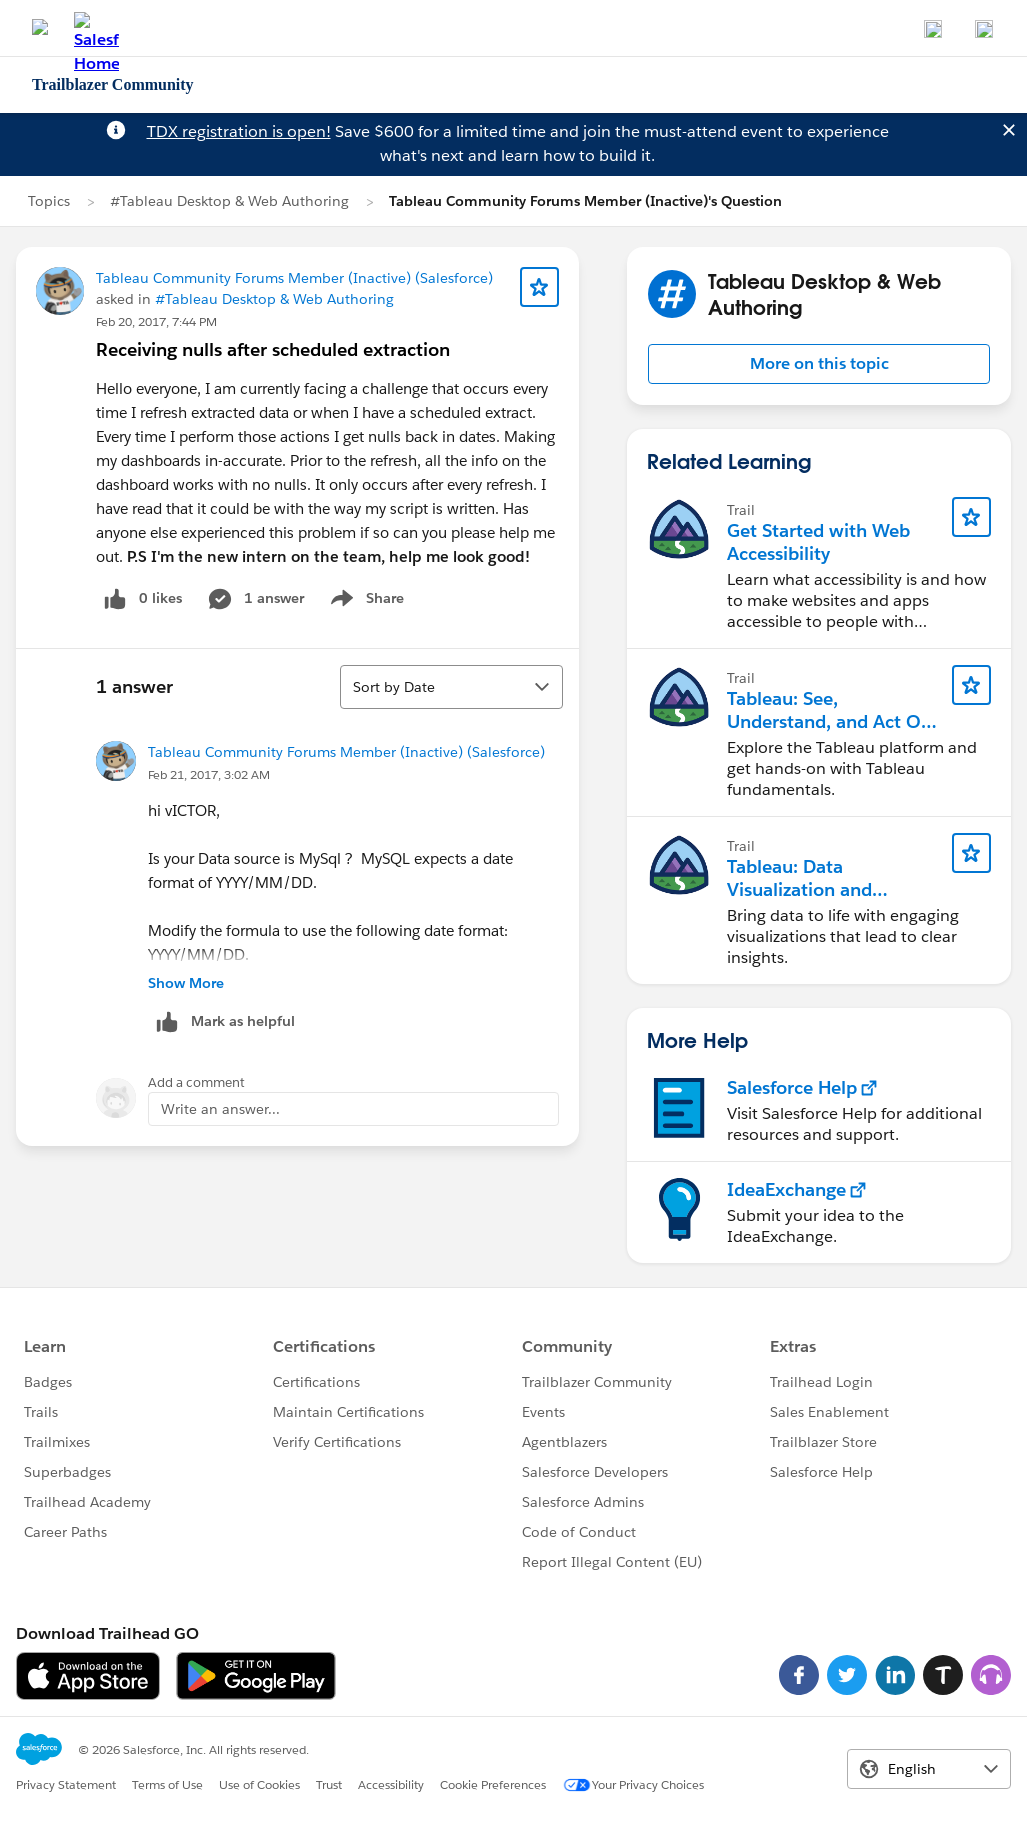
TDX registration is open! (239, 131)
